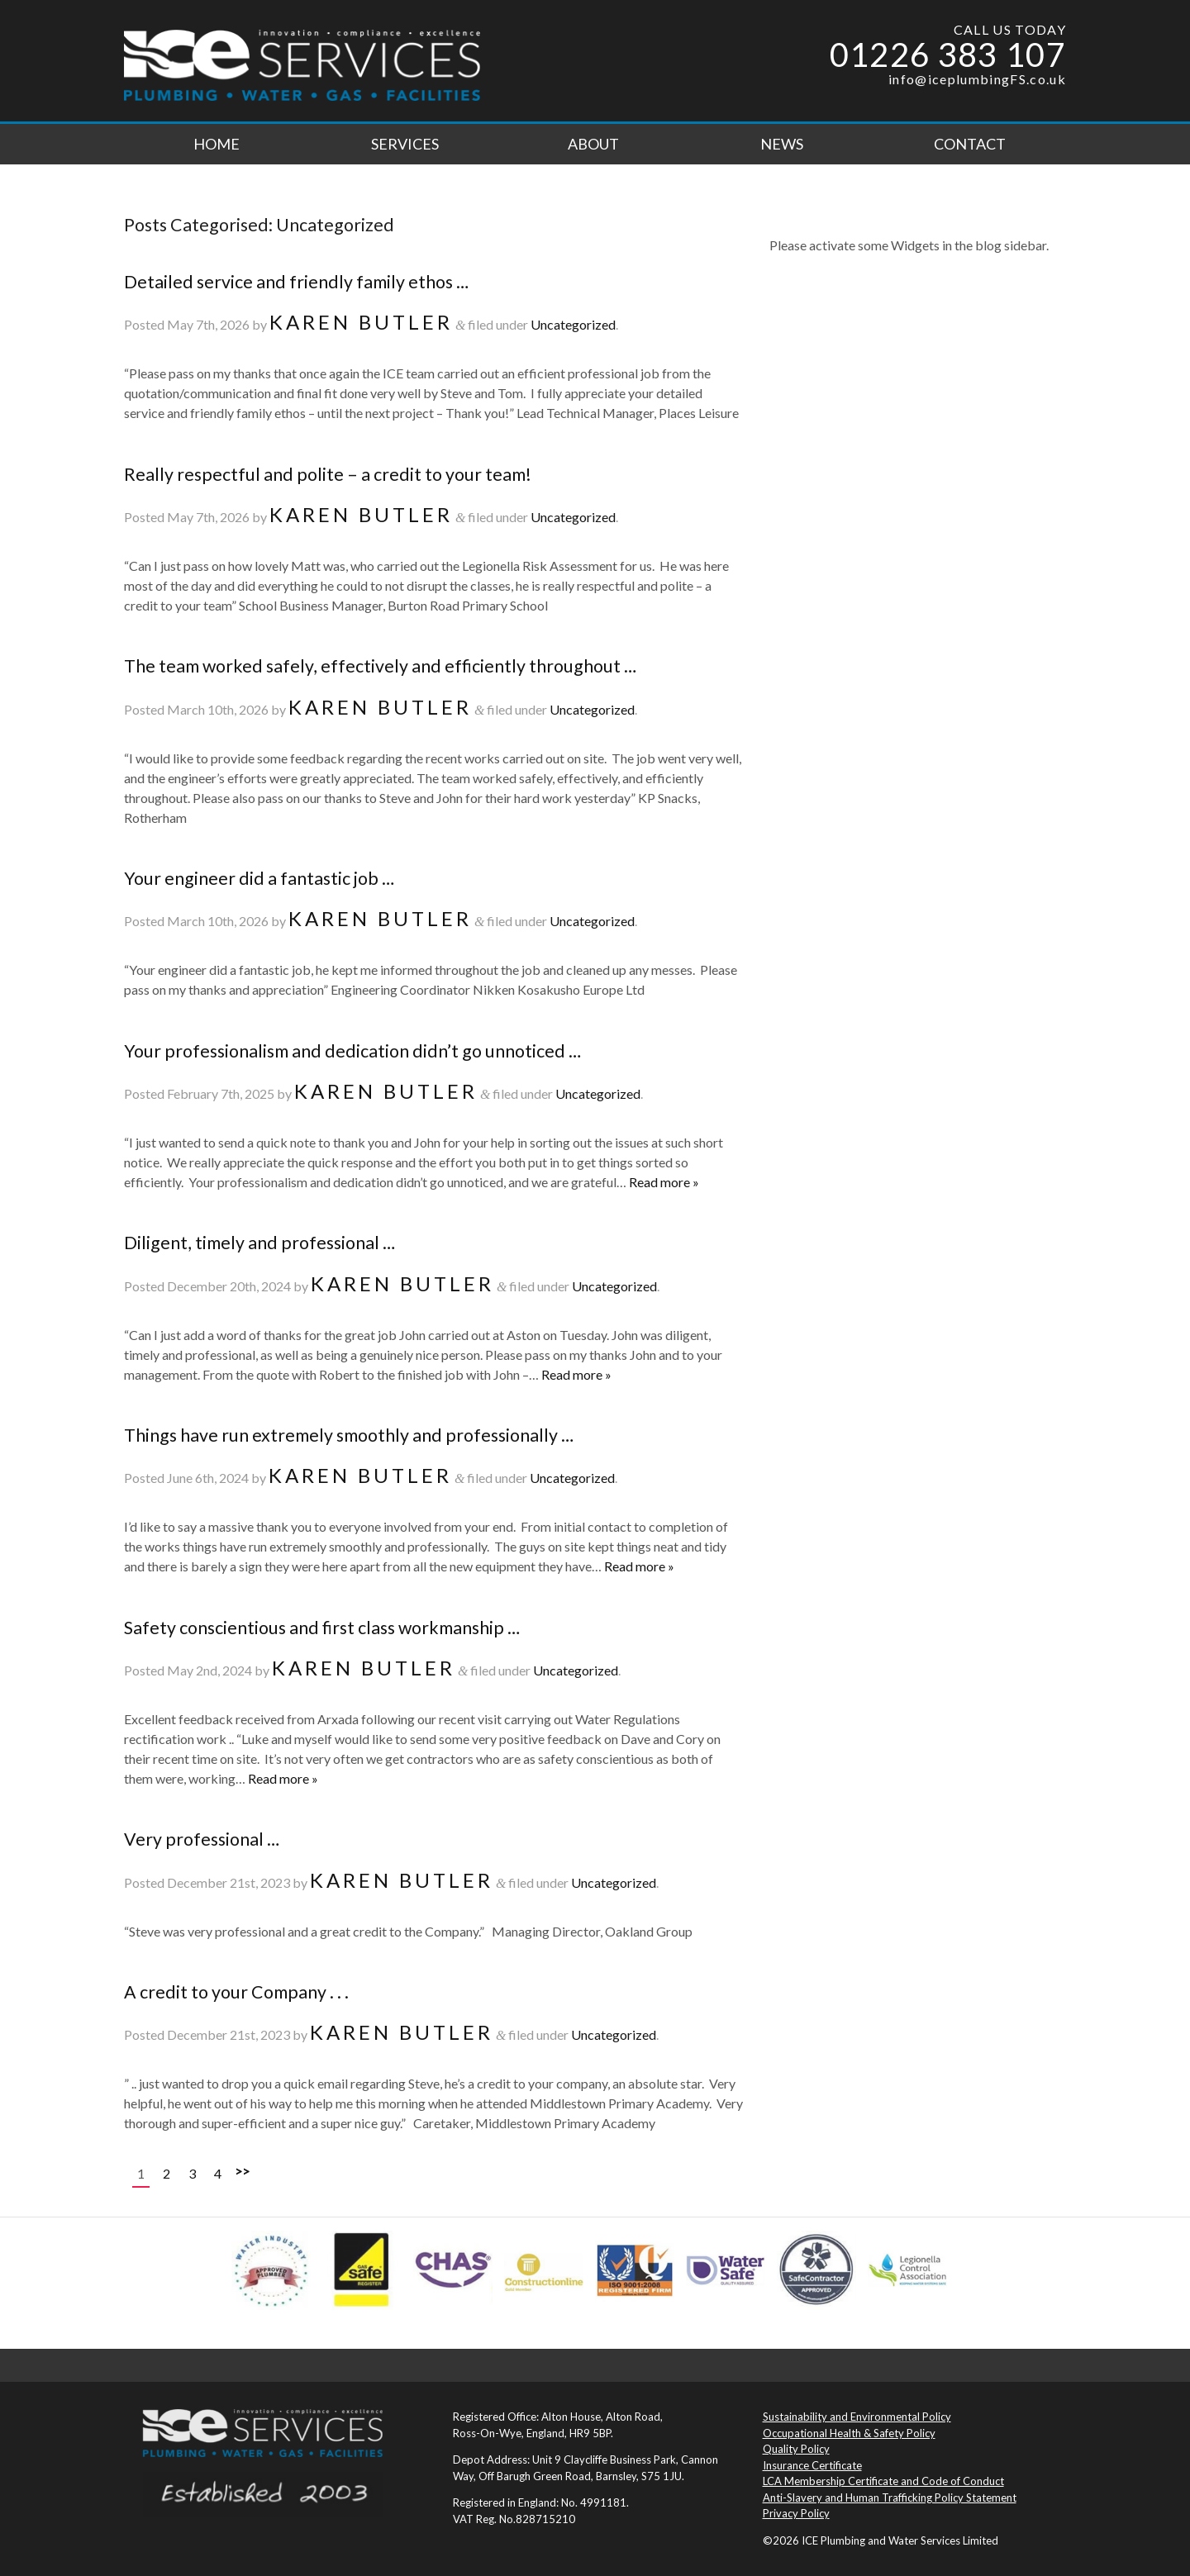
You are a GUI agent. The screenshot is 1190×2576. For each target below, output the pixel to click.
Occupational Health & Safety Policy (849, 2433)
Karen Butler (361, 322)
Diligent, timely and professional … (259, 1242)
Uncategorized (573, 324)
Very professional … (201, 1839)
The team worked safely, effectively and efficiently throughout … (380, 666)
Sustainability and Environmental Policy (857, 2416)
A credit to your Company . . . (236, 1992)
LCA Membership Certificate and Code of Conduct (883, 2481)
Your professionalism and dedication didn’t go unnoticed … (352, 1051)
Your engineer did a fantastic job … (259, 878)
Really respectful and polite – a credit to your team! (327, 474)
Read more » (664, 1182)
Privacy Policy (796, 2513)
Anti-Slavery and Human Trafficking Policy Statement (889, 2497)
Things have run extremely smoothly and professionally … (349, 1435)
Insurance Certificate (812, 2465)
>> (242, 2171)
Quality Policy (796, 2448)
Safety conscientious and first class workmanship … (322, 1627)
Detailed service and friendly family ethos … (296, 281)
